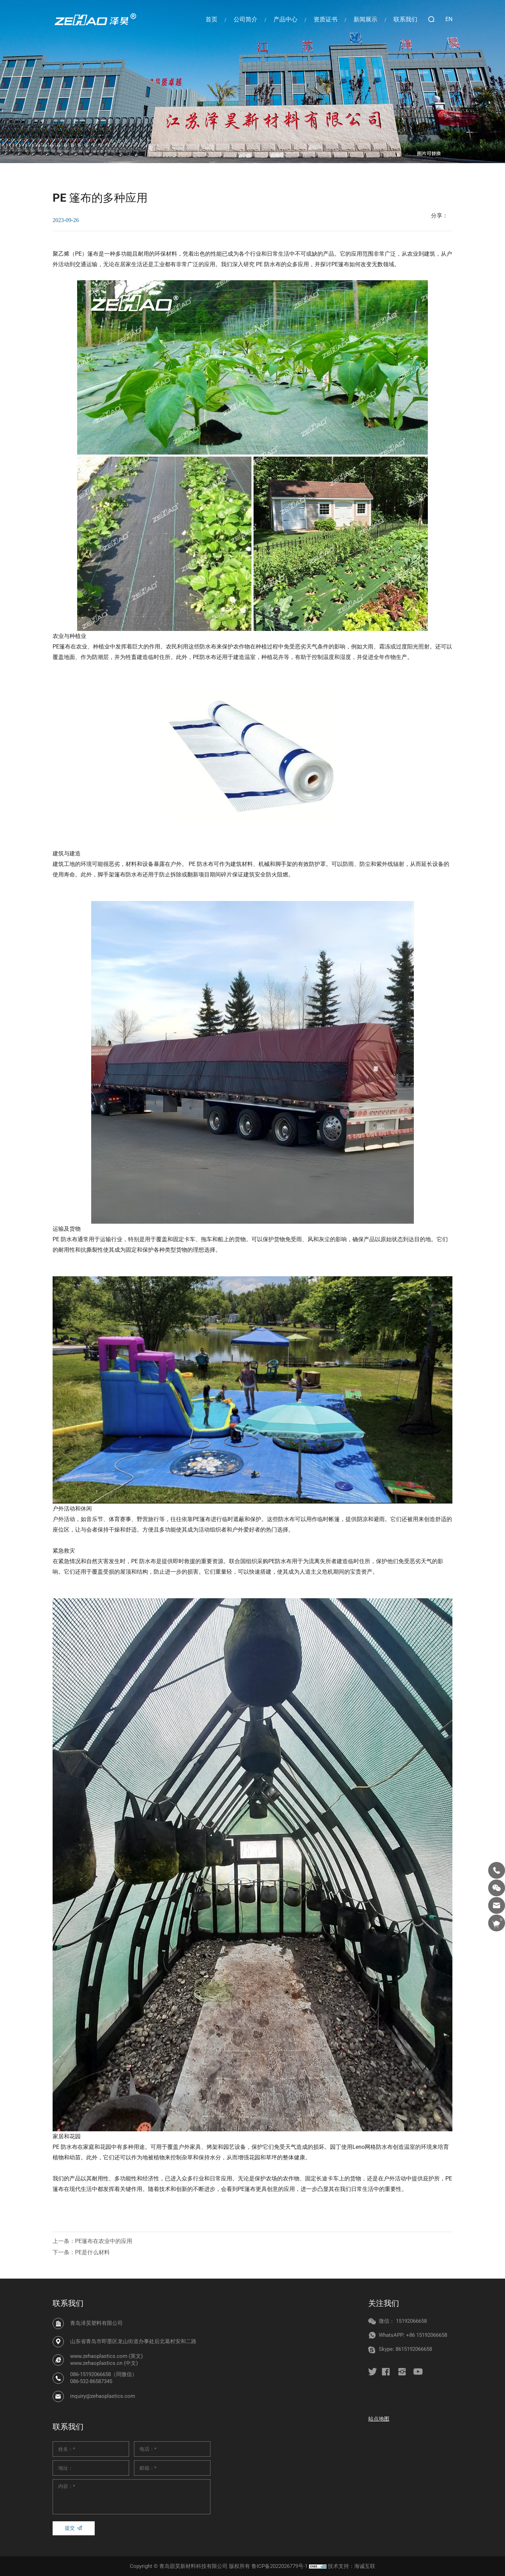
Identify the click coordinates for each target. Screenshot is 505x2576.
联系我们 (405, 19)
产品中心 (285, 19)
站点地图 (378, 2419)
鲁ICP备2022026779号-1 (279, 2566)
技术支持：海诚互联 (351, 2566)
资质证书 (325, 19)
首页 (211, 19)
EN (448, 19)
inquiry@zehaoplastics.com (102, 2396)
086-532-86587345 (91, 2381)
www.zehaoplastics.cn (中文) (104, 2363)
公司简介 (245, 19)
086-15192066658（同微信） (103, 2374)
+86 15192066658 (426, 2335)
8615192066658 (414, 2349)
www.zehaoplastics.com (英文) (106, 2356)
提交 (70, 2528)
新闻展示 (365, 19)
